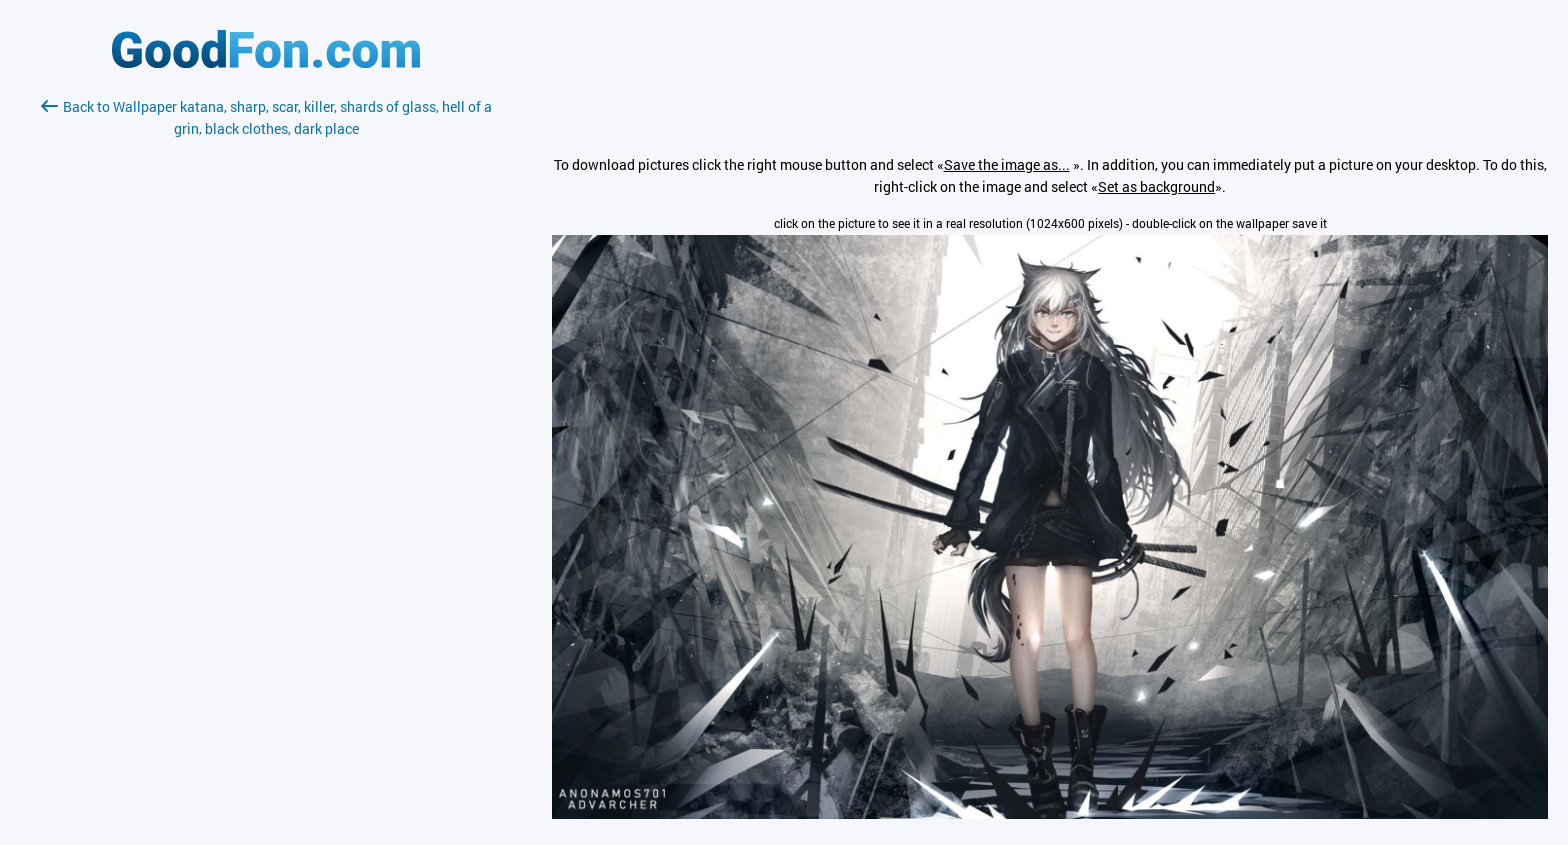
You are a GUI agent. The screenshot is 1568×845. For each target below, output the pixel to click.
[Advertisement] (266, 377)
